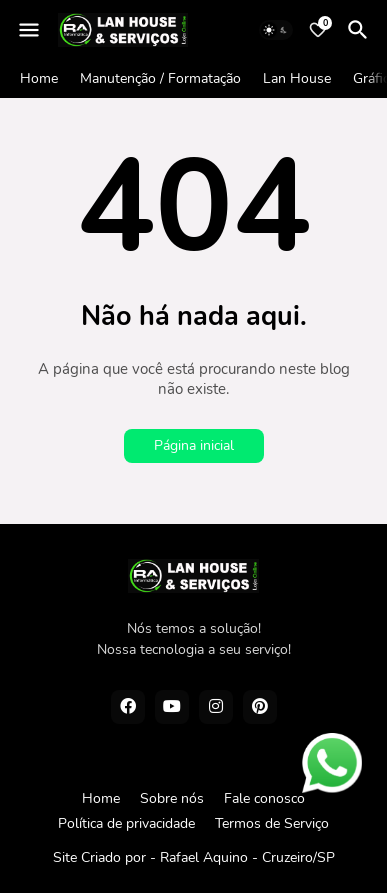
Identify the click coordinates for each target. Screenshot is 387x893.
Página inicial (194, 445)
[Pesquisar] (361, 30)
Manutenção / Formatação (160, 78)
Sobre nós (172, 798)
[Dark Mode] (276, 30)
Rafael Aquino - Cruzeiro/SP (247, 857)
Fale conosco (264, 798)
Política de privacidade (126, 823)
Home (39, 78)
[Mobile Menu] (29, 30)
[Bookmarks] (318, 30)
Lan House (297, 78)
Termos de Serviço (272, 823)
